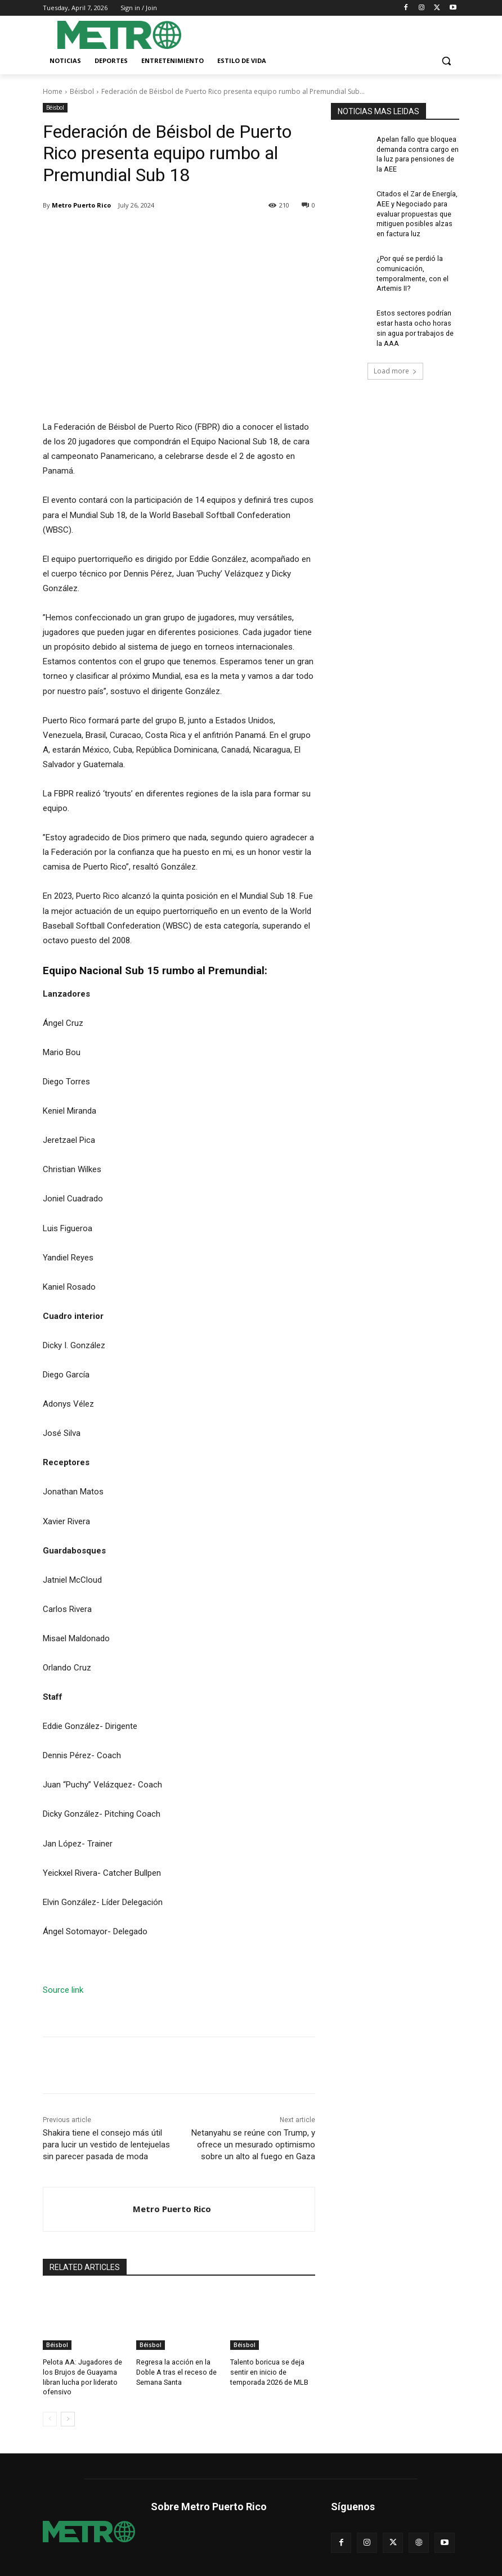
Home (52, 91)
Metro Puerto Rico (81, 205)
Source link (63, 1990)
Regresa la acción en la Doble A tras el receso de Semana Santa (175, 2371)
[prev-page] (50, 2417)
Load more (395, 361)
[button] (446, 61)
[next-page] (68, 2417)
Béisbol (82, 91)
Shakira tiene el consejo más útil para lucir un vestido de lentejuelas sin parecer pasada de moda (106, 2144)
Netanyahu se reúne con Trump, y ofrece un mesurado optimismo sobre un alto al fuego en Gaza (253, 2144)
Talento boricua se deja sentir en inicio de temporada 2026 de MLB (268, 2371)
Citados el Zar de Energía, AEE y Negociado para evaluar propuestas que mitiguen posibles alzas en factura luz (416, 210)
